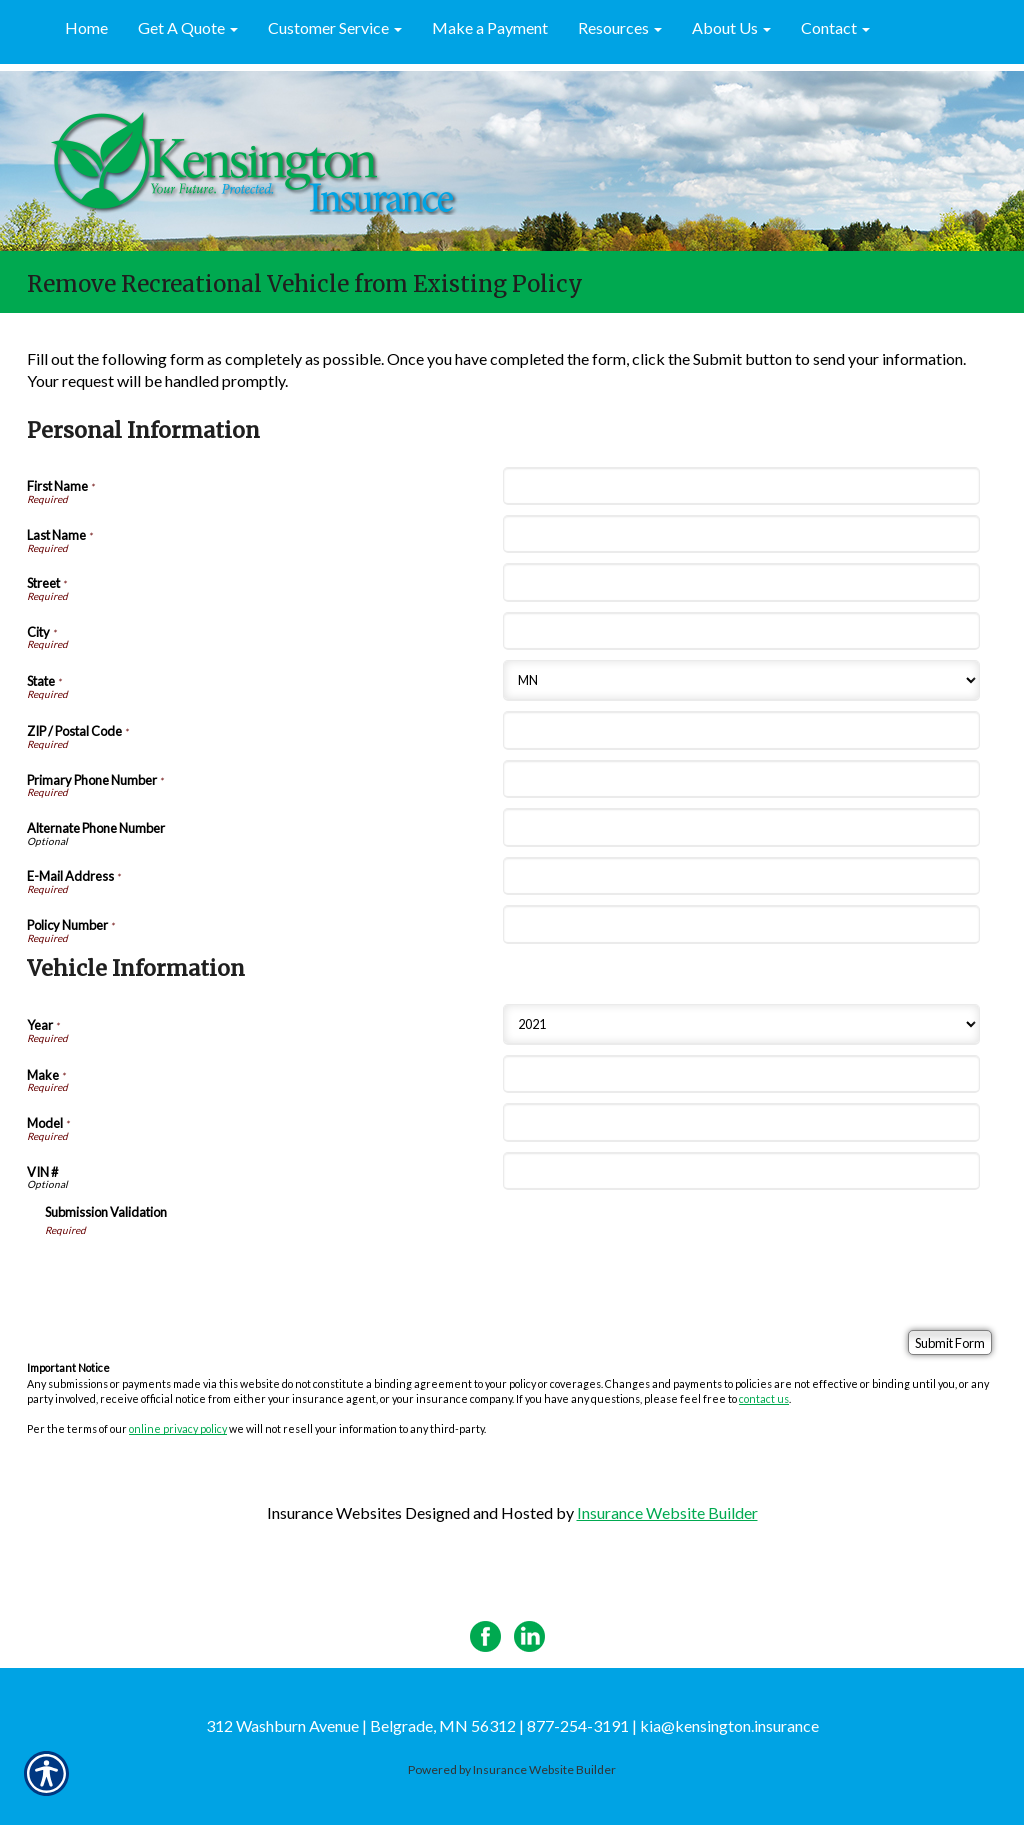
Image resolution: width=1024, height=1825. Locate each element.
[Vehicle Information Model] (741, 1122)
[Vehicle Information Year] (741, 1024)
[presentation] (197, 1276)
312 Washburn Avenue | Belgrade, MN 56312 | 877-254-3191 (417, 1725)
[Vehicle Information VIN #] (741, 1171)
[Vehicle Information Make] (741, 1074)
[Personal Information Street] (741, 582)
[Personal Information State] (741, 680)
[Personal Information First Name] (741, 486)
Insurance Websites (334, 1512)
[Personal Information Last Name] (741, 534)
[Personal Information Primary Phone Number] (741, 779)
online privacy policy (178, 1428)
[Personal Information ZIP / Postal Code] (741, 730)
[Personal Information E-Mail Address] (741, 876)
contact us (764, 1398)
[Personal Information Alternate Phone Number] (741, 827)
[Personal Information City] (741, 631)
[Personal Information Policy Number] (741, 924)
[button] (188, 29)
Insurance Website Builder (667, 1512)
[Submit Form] (950, 1342)
